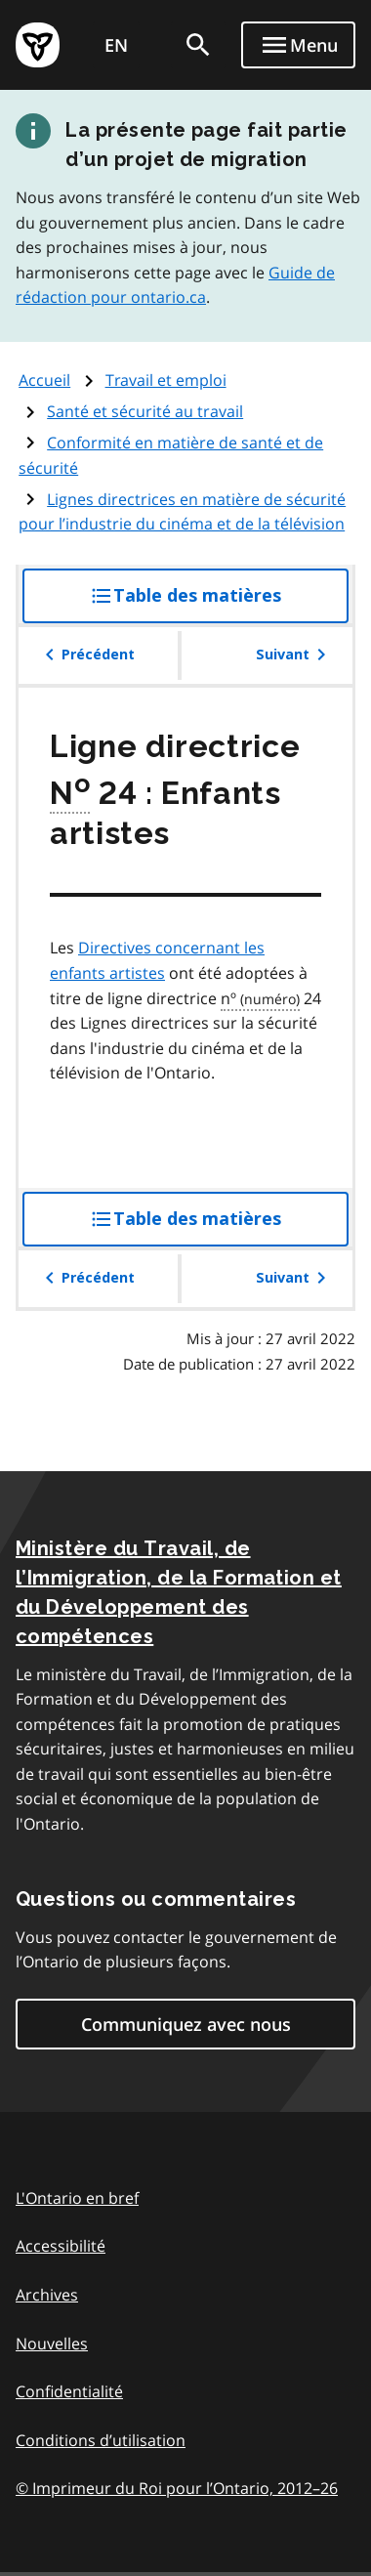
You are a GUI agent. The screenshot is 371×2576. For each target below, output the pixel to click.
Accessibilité (60, 2246)
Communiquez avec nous (186, 2024)
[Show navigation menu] (298, 44)
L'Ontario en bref (77, 2198)
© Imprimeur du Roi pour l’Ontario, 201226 (177, 2487)
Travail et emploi (166, 380)
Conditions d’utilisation (101, 2440)
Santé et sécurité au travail (145, 411)
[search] (198, 44)
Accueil (44, 380)
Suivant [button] (294, 654)
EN (116, 45)
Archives (47, 2294)
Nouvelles (52, 2343)
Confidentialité (69, 2391)
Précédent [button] (86, 654)
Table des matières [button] (219, 602)
